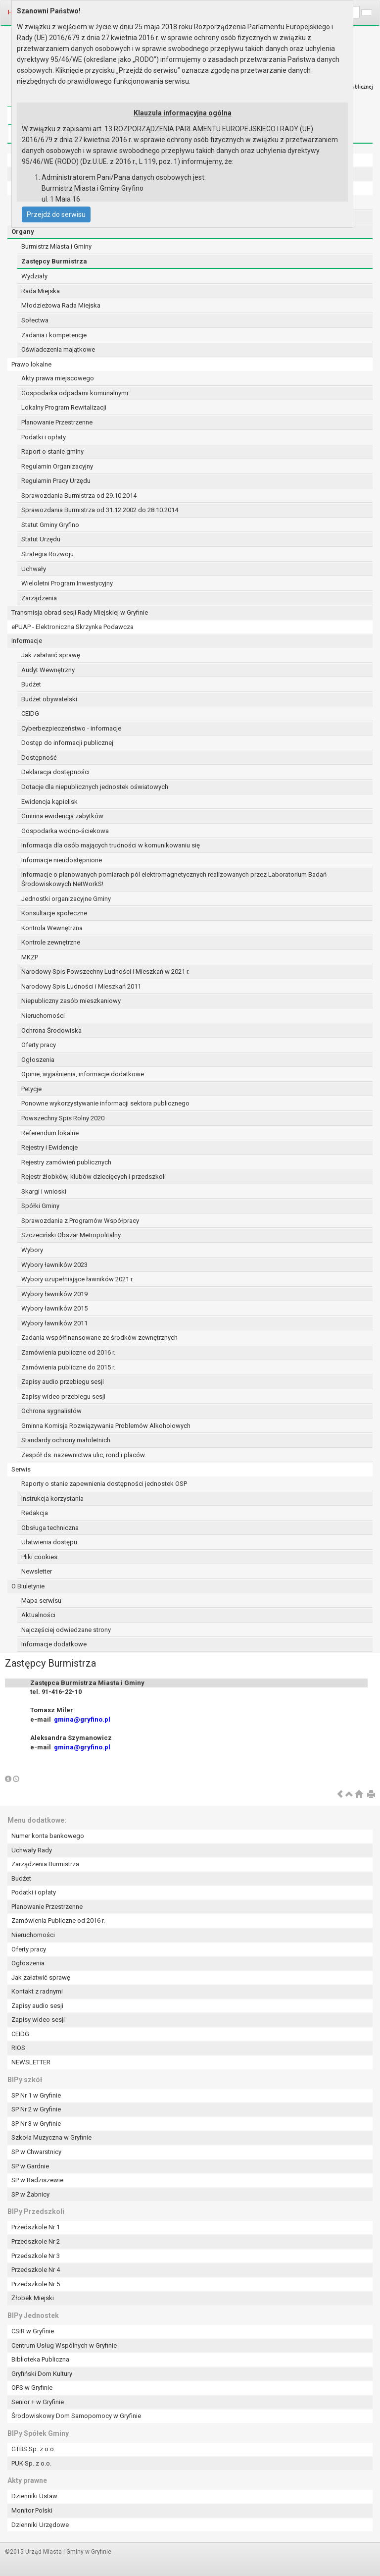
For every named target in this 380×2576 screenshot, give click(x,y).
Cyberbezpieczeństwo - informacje (71, 728)
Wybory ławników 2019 (54, 1294)
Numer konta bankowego (47, 1836)
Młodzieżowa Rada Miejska (60, 305)
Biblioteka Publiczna (40, 2359)
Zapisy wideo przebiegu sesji (63, 1396)
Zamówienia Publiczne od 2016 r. (58, 1920)
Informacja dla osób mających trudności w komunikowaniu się (110, 845)
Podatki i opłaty (43, 437)
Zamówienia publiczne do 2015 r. (68, 1367)
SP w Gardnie (30, 2166)
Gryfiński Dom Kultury (41, 2373)
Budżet (31, 684)
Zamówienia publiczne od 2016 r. (68, 1352)
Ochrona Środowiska (51, 1030)
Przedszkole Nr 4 (35, 2269)
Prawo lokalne (31, 364)
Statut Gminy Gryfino (50, 524)
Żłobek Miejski (32, 2298)
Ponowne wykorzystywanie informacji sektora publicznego (105, 1103)
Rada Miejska (40, 291)
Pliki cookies (39, 1557)
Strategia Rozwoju (47, 554)
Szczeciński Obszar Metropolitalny (71, 1235)
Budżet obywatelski (49, 699)
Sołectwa (34, 320)
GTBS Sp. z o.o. (33, 2449)
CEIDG (30, 713)
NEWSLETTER (30, 2062)
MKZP (29, 957)
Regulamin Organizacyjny (57, 466)
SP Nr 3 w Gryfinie (36, 2123)
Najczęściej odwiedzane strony (66, 1629)
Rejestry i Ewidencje (49, 1147)
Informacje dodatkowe (54, 1644)
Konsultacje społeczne (54, 913)
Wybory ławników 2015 (54, 1308)
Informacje (26, 640)
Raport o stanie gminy (52, 451)
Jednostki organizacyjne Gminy (66, 898)
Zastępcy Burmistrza (54, 261)
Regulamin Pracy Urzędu (56, 480)
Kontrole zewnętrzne (50, 942)
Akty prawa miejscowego (57, 378)
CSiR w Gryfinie (32, 2331)
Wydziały (34, 276)
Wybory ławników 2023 (54, 1264)
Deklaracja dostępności (55, 772)
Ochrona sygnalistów (51, 1411)
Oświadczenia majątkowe (58, 349)
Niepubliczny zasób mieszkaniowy (71, 1000)
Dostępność (39, 757)
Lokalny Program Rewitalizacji (63, 407)
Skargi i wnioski (43, 1191)
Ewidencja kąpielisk (49, 801)
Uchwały (33, 569)
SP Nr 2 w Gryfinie (36, 2109)
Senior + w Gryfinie (37, 2402)
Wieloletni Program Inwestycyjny (67, 583)
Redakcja (34, 1513)
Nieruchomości (43, 1015)
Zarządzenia (39, 598)
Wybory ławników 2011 (54, 1323)
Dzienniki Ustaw (34, 2496)
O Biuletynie (28, 1586)
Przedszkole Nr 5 (35, 2284)
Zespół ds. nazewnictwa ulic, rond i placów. (83, 1455)
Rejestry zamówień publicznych (66, 1162)
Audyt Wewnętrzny (48, 670)
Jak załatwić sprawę (50, 655)
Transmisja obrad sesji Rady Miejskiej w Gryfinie (79, 612)
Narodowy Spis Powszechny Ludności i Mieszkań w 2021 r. (105, 971)
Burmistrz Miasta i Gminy (56, 246)
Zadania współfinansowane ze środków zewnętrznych (99, 1337)
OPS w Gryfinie (31, 2387)
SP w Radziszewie (37, 2180)
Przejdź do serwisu (56, 214)
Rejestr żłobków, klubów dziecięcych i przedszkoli (93, 1176)
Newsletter (36, 1571)
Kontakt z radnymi (37, 1991)
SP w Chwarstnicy (36, 2151)
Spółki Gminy (40, 1205)
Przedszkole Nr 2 (35, 2241)
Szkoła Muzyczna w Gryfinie (51, 2137)
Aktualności (38, 1615)
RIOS (18, 2047)
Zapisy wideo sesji (38, 2019)
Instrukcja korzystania (52, 1498)
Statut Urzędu (40, 539)
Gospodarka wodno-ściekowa (65, 831)
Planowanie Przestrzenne (57, 422)
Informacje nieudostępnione (61, 860)
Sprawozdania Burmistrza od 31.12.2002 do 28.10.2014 (99, 510)
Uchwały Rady (31, 1850)
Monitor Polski (31, 2510)
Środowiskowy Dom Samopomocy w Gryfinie (76, 2415)
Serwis (21, 1469)
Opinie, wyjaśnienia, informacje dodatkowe (82, 1074)
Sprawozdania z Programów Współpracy (80, 1220)
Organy (22, 231)
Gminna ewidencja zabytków (62, 816)
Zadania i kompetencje (54, 335)
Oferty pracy (38, 1045)
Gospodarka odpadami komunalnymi (74, 393)
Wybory (32, 1250)
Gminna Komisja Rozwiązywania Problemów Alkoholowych (105, 1425)
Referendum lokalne (50, 1133)
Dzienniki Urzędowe (40, 2524)
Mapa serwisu (41, 1600)
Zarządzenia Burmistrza (45, 1864)
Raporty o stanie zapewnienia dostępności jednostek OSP (104, 1483)
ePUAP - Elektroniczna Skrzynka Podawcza (72, 627)
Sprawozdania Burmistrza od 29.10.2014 (79, 495)
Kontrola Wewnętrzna (52, 928)
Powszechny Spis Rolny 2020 (62, 1118)
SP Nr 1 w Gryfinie (36, 2095)
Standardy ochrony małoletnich (65, 1440)
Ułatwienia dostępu (49, 1542)
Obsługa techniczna (50, 1527)
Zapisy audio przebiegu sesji (62, 1381)
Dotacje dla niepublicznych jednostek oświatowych (94, 786)
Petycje (31, 1089)
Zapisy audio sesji (37, 2005)
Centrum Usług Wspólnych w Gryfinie (64, 2345)
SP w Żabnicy (30, 2194)
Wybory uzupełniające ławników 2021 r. (77, 1279)
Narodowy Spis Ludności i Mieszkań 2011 (81, 986)
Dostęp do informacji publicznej (67, 742)
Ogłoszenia (37, 1059)
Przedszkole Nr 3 (35, 2256)
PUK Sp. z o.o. (31, 2463)
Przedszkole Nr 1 (35, 2227)
